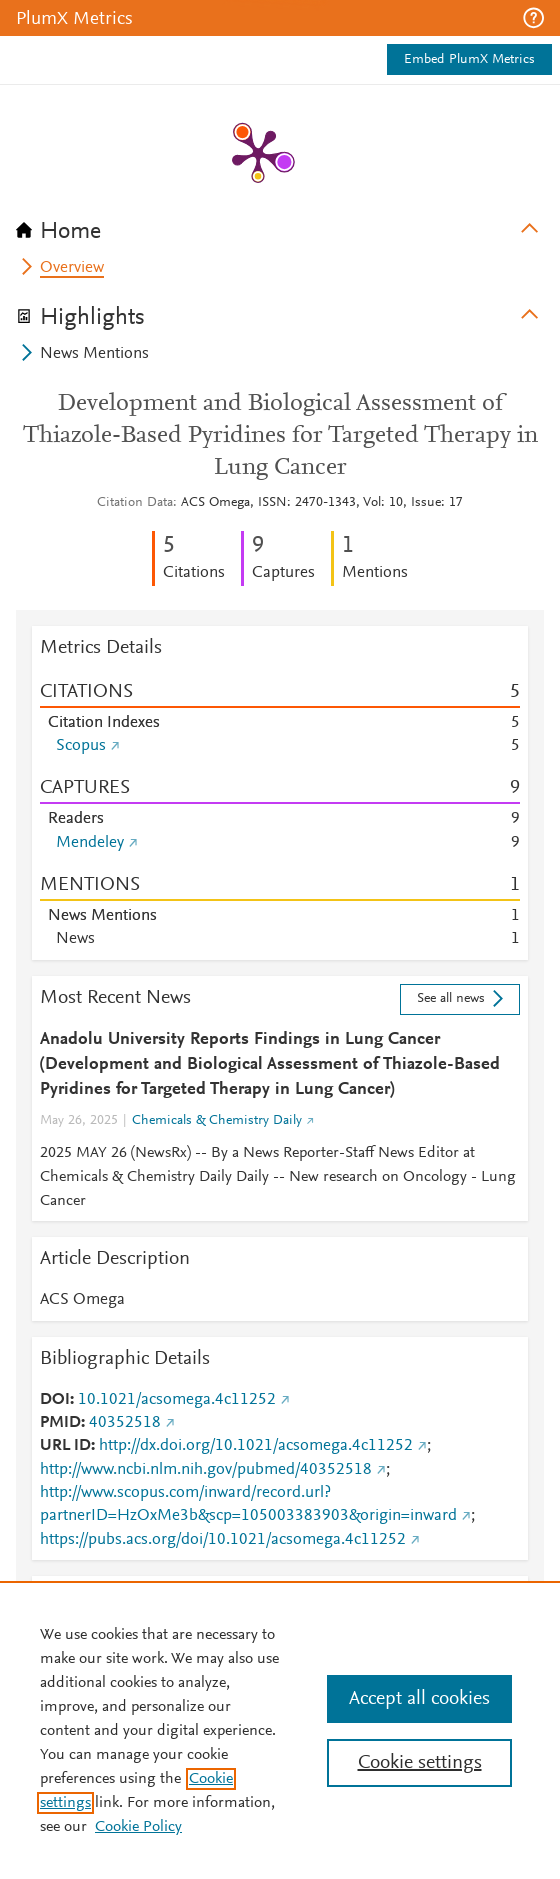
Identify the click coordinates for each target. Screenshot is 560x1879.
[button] (533, 18)
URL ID (65, 1446)
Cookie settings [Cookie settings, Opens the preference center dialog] (420, 1763)
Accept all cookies (419, 1699)
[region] (280, 1730)
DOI (55, 1400)
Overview (72, 268)
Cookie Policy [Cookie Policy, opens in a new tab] (138, 1827)
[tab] (280, 225)
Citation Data (135, 503)
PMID (60, 1423)
